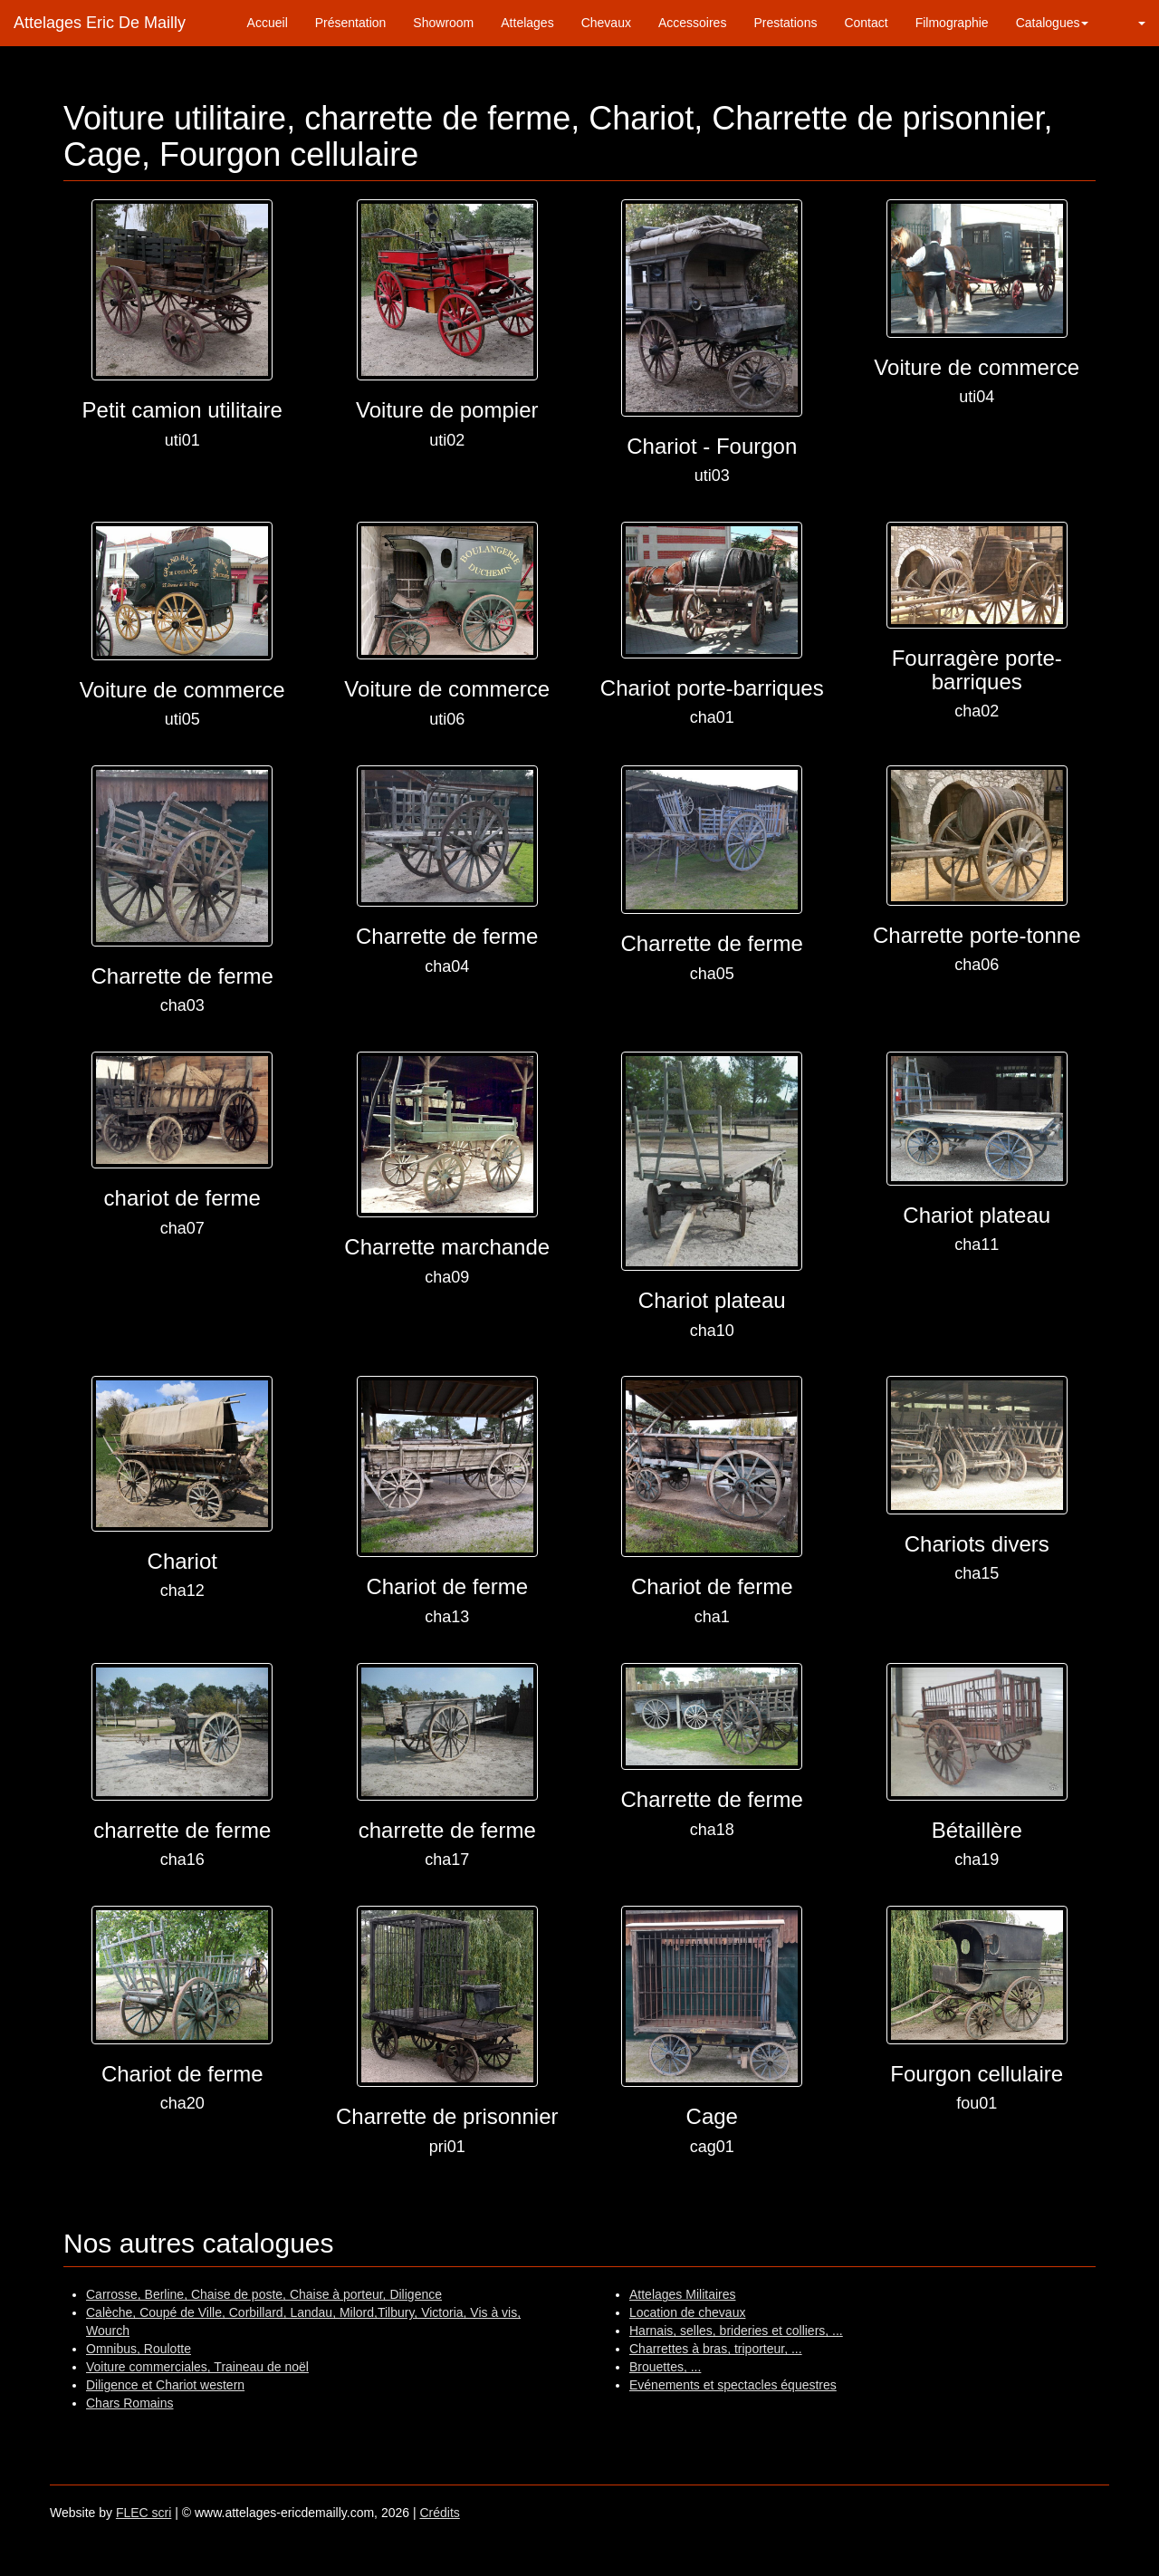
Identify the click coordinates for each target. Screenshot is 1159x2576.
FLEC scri (143, 2512)
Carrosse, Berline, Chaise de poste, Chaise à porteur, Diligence (264, 2294)
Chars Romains (129, 2403)
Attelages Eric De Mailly (100, 23)
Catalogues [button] (1052, 22)
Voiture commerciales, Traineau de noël (197, 2367)
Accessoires (692, 22)
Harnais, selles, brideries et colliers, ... (736, 2330)
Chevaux (606, 22)
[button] (1130, 22)
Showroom (443, 22)
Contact (865, 22)
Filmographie (952, 22)
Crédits (439, 2512)
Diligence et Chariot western (165, 2385)
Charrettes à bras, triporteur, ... (715, 2348)
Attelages (527, 22)
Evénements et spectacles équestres (733, 2385)
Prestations (785, 22)
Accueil (267, 22)
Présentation (351, 22)
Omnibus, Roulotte (138, 2348)
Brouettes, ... (665, 2367)
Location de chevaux (687, 2312)
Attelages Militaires (682, 2294)
